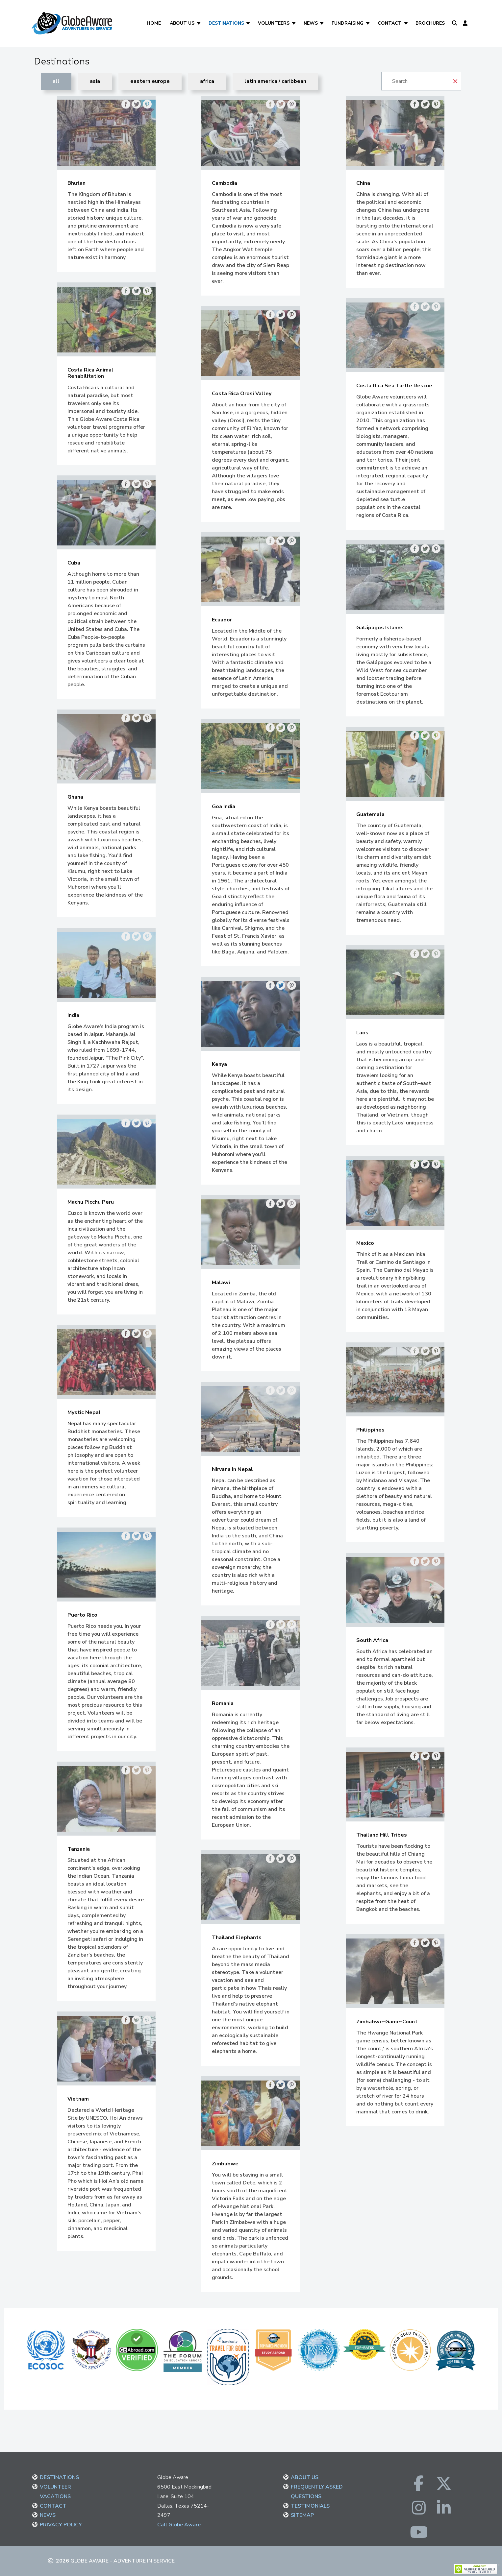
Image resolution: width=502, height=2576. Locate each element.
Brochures (430, 23)
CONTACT (53, 2506)
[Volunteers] (294, 23)
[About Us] (199, 23)
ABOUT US (304, 2477)
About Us (182, 23)
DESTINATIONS (59, 2477)
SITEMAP (302, 2515)
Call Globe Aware (179, 2524)
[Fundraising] (368, 23)
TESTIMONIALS (310, 2506)
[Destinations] (249, 23)
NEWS (48, 2515)
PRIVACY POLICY (61, 2524)
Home (154, 23)
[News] (322, 23)
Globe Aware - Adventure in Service (122, 2560)
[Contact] (406, 23)
